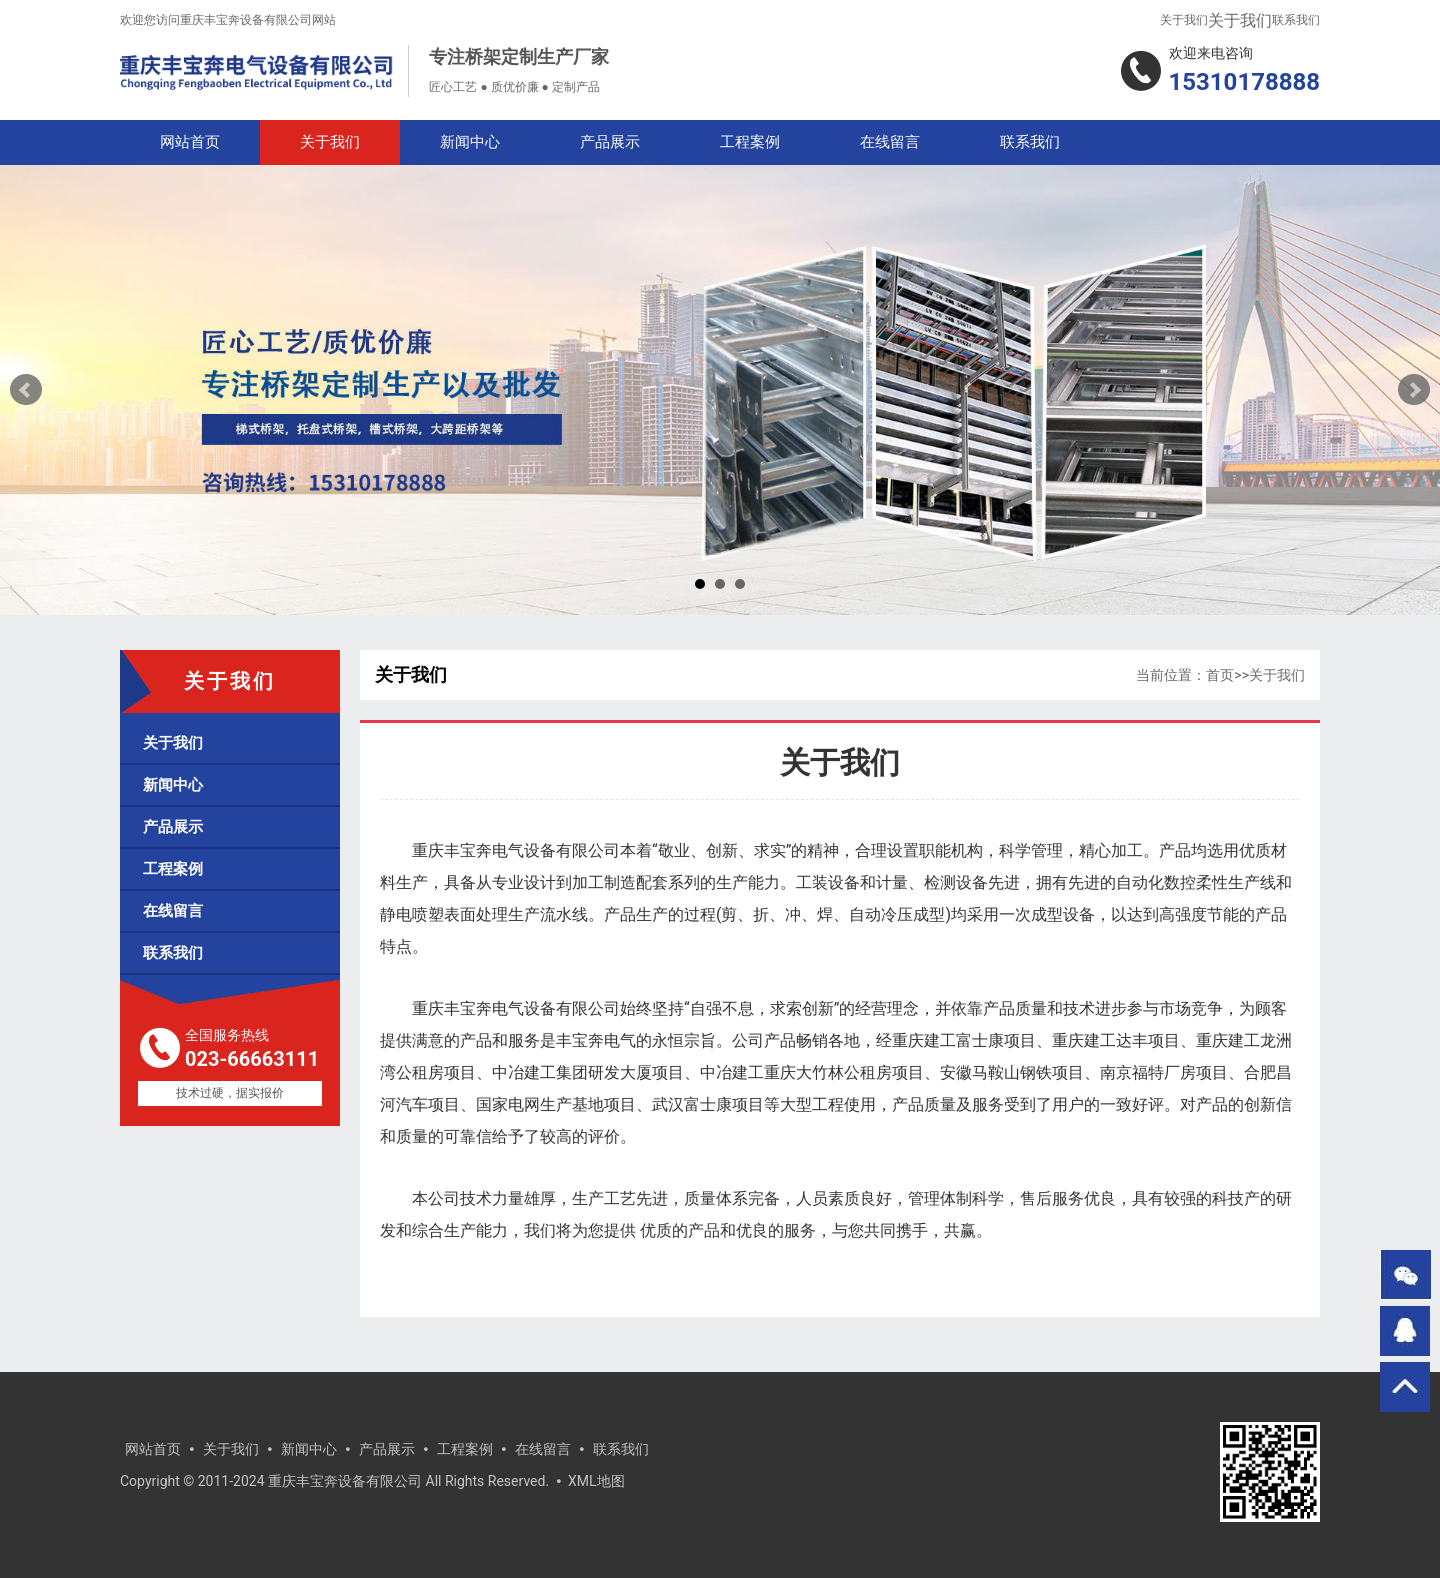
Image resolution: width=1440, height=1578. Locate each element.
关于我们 (1184, 20)
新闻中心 (470, 142)
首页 (1220, 675)
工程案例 (750, 142)
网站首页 (190, 142)
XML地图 (596, 1481)
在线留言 (890, 142)
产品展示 (610, 142)
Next (1414, 390)
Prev (26, 390)
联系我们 (1296, 20)
